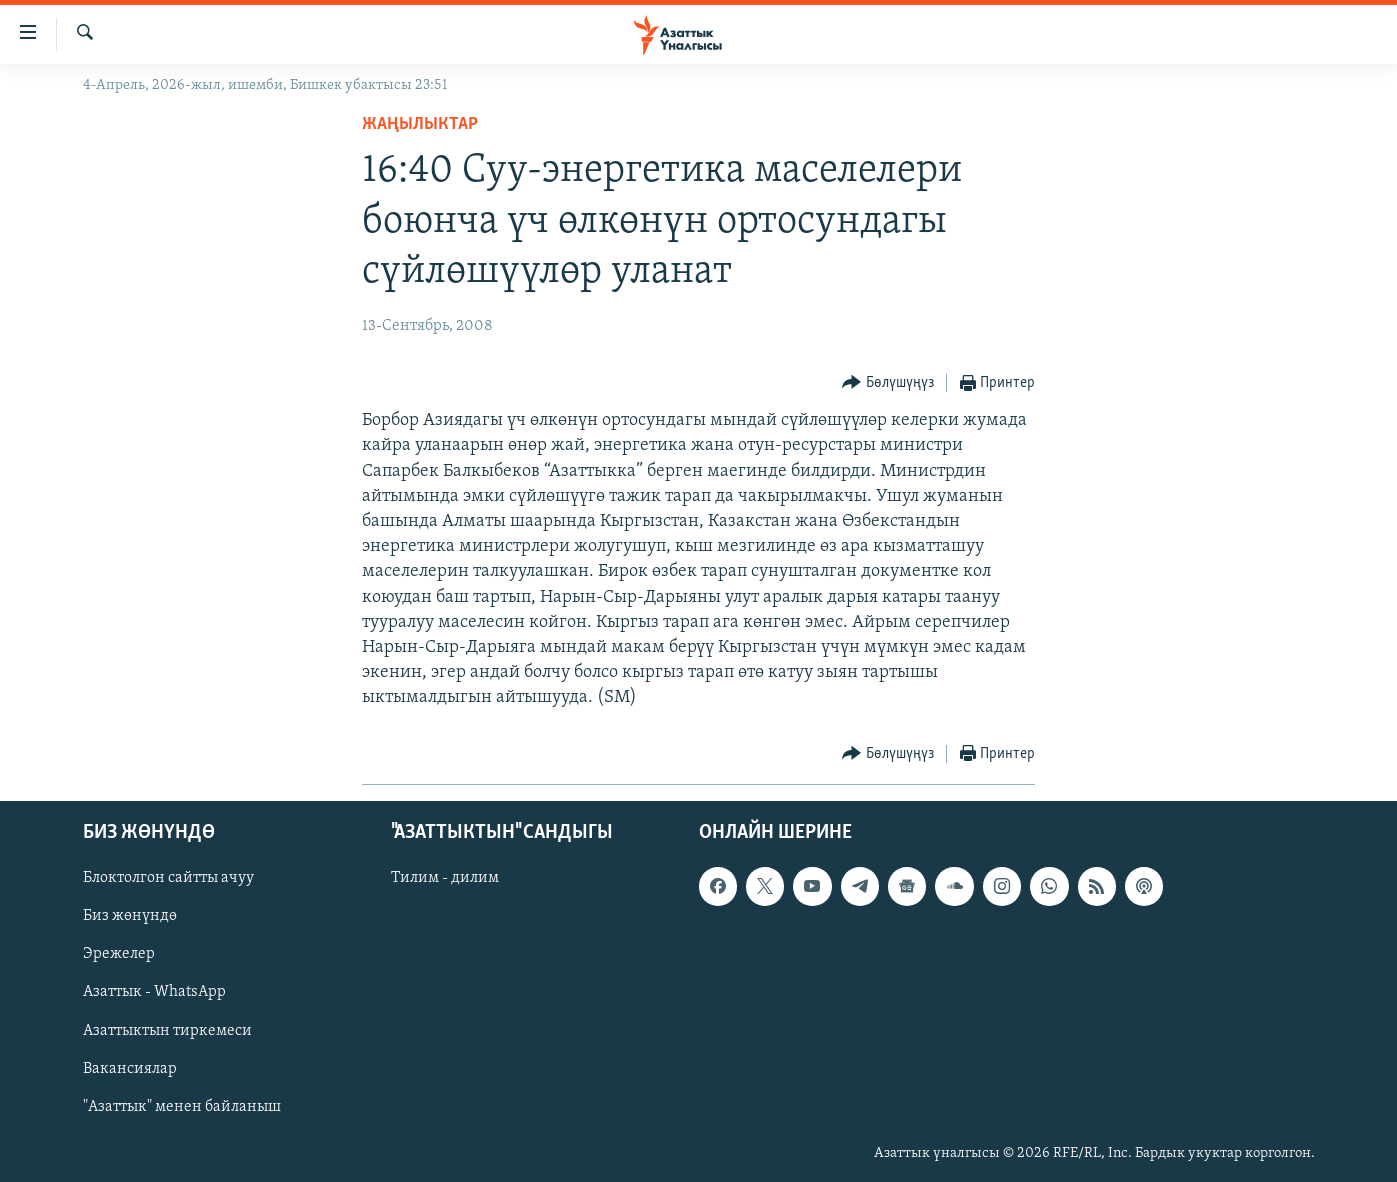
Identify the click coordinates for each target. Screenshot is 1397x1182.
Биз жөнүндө (130, 916)
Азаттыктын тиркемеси (167, 1030)
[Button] (888, 383)
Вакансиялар (130, 1068)
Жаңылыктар (420, 124)
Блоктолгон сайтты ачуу (168, 878)
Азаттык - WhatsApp (154, 992)
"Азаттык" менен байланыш (182, 1106)
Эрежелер (119, 954)
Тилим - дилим (445, 878)
